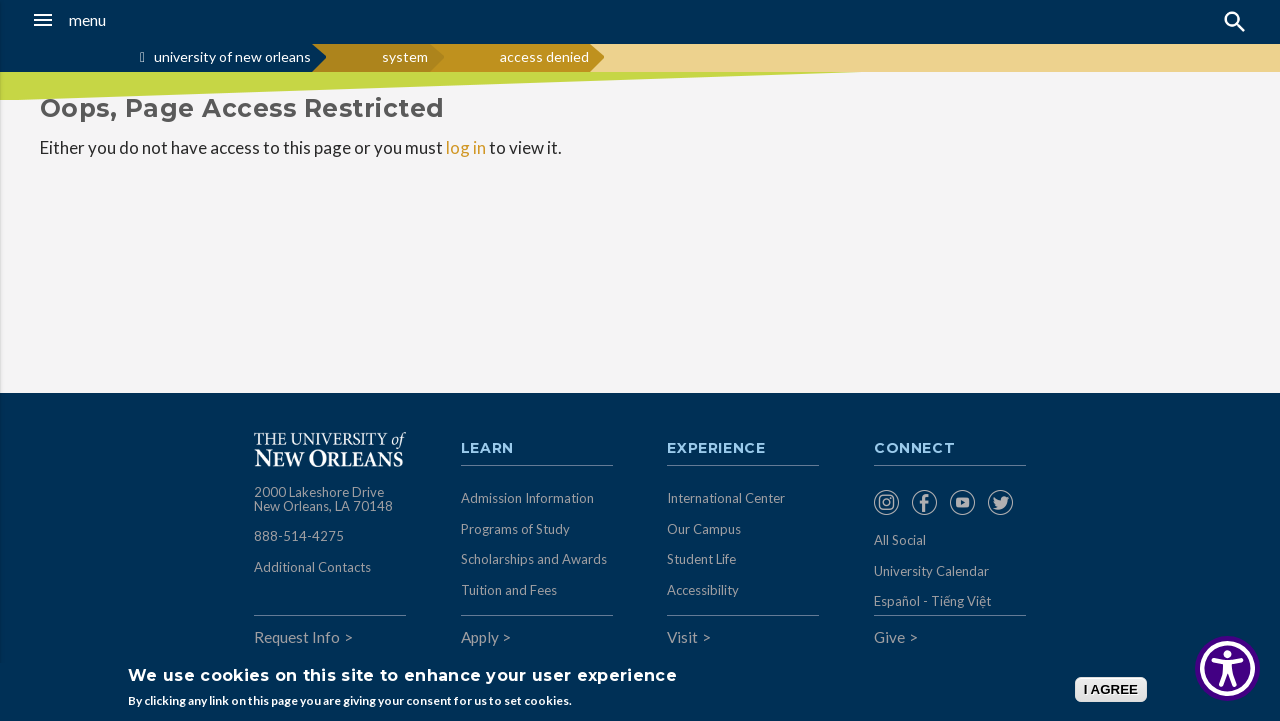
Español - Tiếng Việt (932, 601)
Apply (480, 637)
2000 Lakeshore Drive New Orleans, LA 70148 (323, 499)
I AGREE (1111, 689)
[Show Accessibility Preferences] (1227, 668)
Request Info (297, 637)
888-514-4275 (299, 536)
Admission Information (527, 498)
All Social (900, 540)
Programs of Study (515, 529)
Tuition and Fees (509, 590)
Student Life (701, 559)
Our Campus (704, 529)
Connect (915, 449)
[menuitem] (888, 502)
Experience (716, 449)
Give (889, 637)
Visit (682, 637)
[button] (121, 20)
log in (466, 147)
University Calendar (931, 571)
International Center (726, 498)
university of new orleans (232, 56)
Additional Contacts (312, 567)
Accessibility (703, 590)
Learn (487, 449)
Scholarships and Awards (534, 559)
